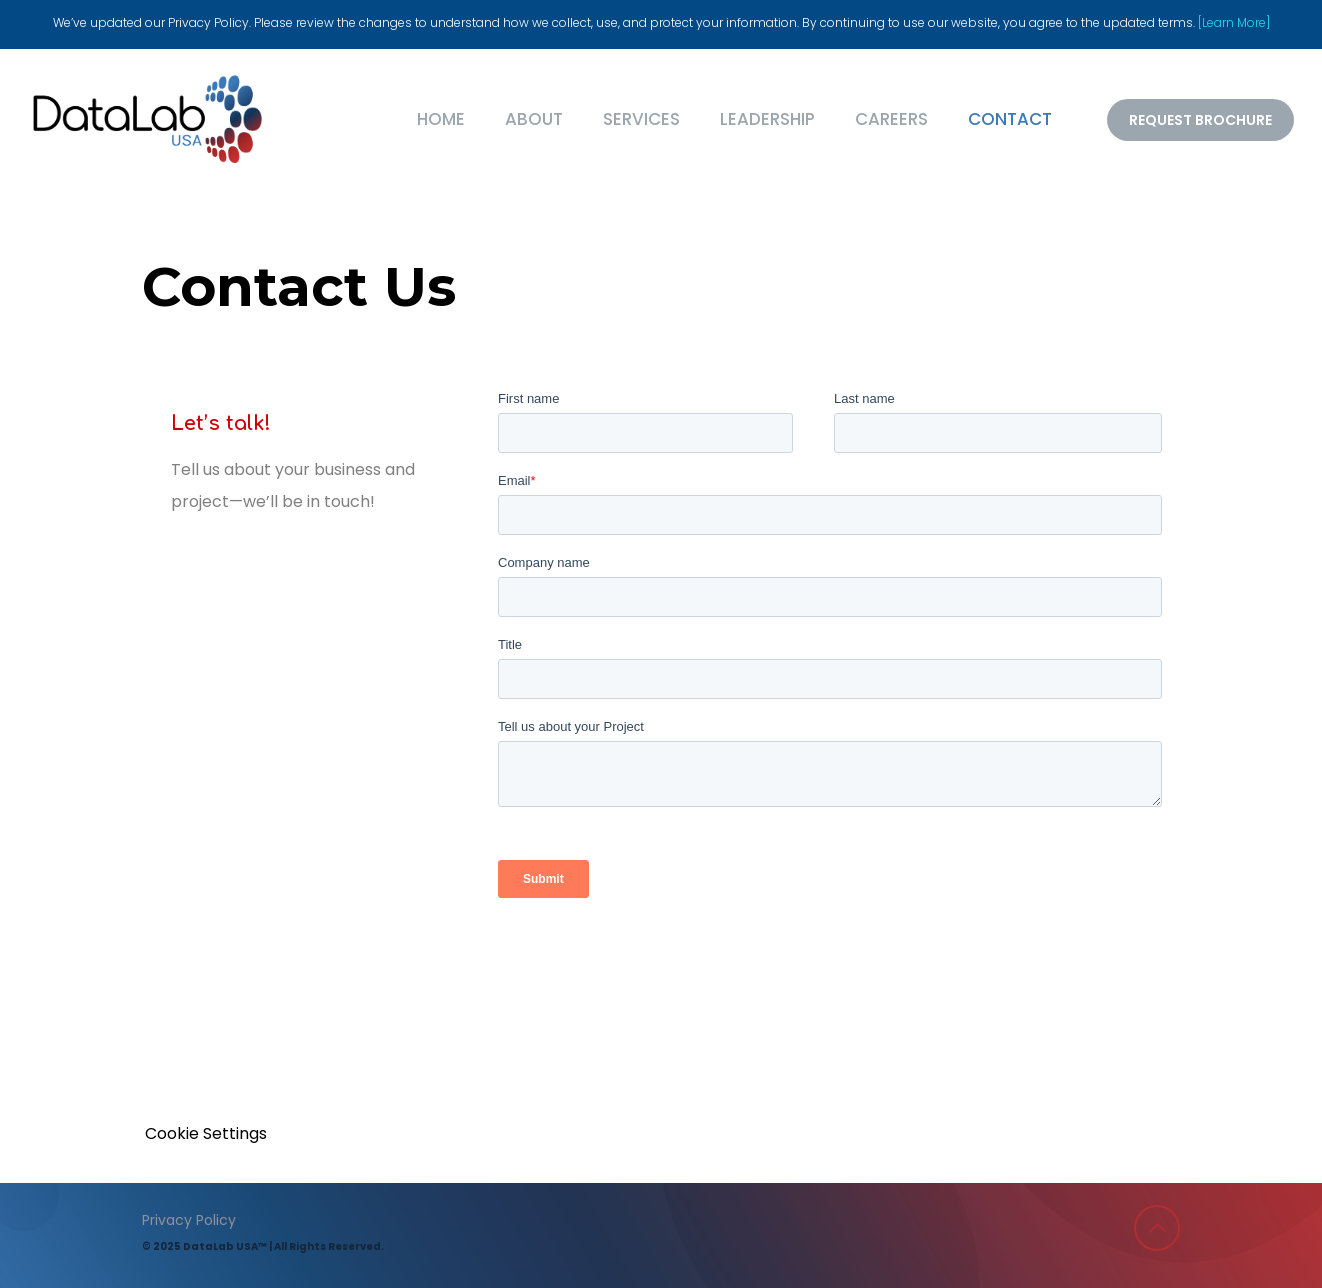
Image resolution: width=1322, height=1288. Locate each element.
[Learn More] (1234, 22)
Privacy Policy (189, 1220)
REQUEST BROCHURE (1200, 120)
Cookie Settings (206, 1133)
